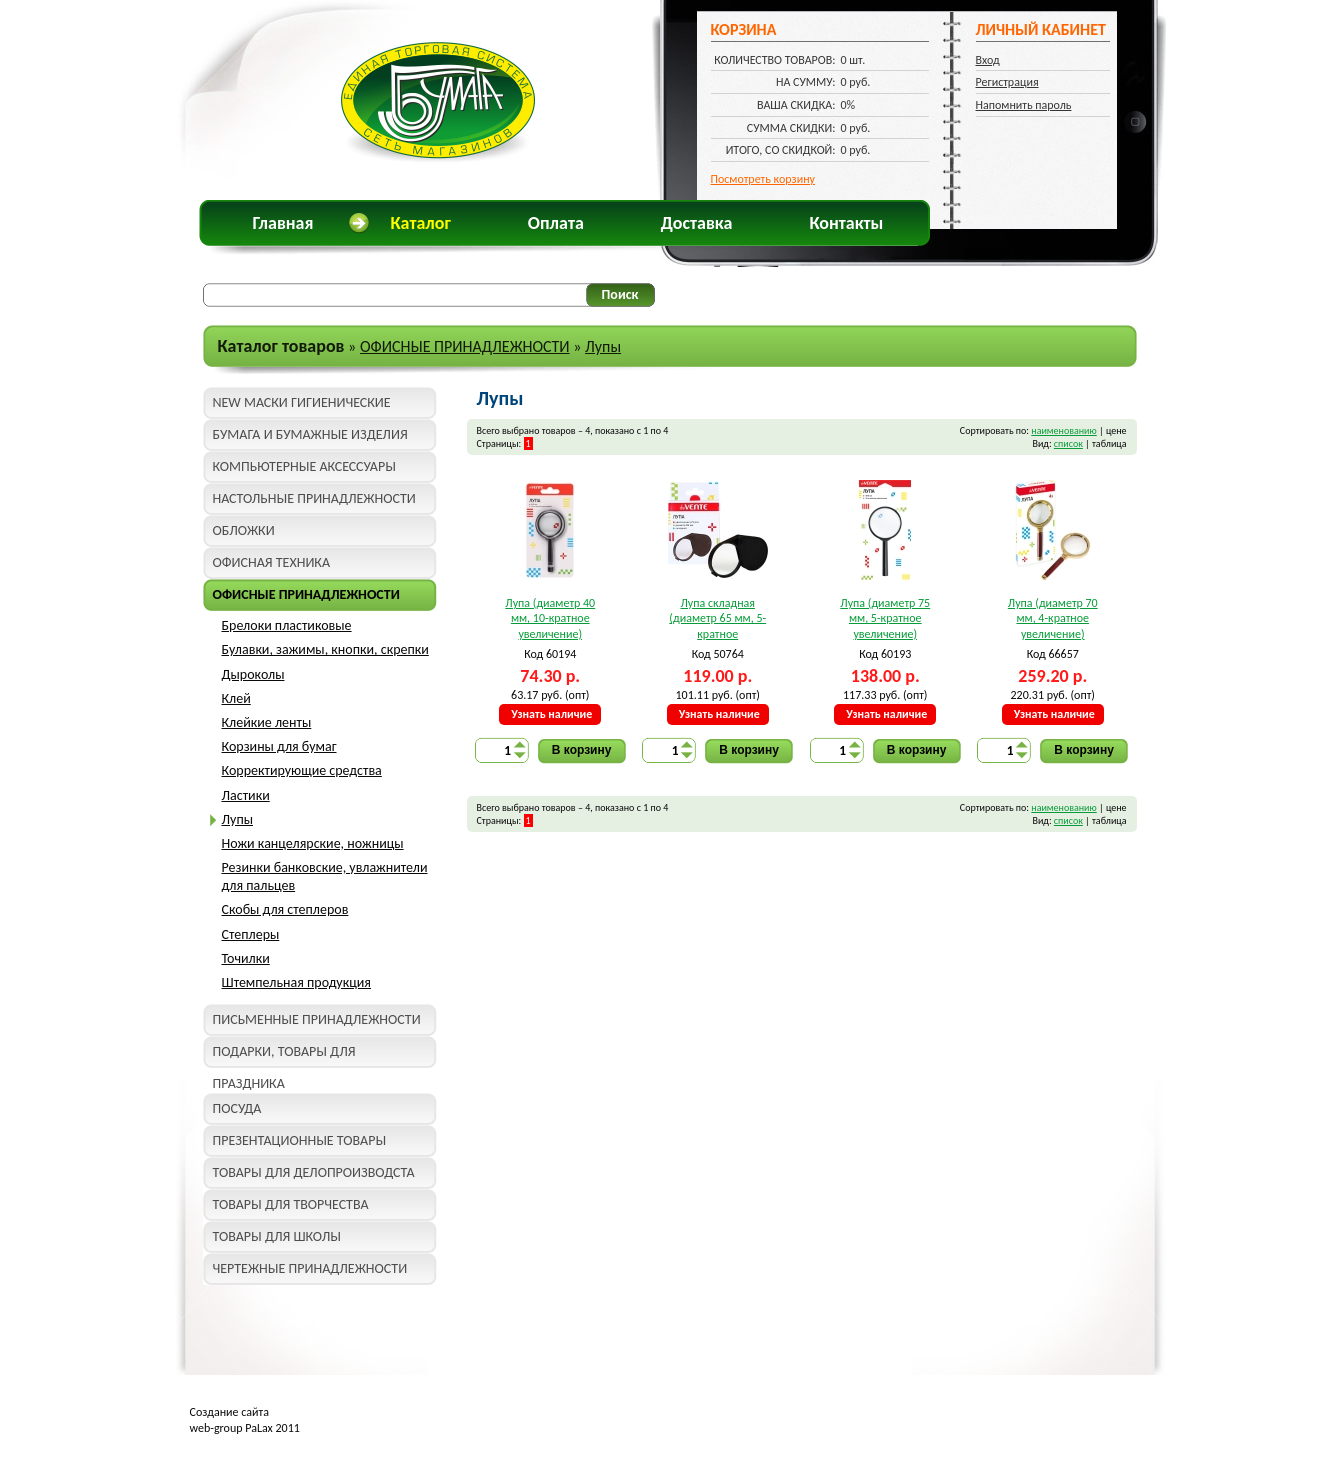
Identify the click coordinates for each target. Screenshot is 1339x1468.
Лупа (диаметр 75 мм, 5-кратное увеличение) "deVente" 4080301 (885, 619)
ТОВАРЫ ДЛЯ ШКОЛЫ (277, 1236)
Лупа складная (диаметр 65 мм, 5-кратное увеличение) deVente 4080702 (717, 619)
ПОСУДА (237, 1108)
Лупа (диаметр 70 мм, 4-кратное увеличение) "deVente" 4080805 (1052, 619)
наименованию (1063, 430)
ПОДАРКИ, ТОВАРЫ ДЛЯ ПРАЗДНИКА (284, 1055)
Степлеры (251, 934)
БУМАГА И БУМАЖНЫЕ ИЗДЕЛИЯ (310, 434)
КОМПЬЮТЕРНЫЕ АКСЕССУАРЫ (304, 466)
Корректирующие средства (302, 770)
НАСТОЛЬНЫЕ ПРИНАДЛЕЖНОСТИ (314, 498)
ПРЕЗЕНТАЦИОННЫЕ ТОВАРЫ (300, 1140)
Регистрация (1007, 82)
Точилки (246, 958)
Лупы (603, 346)
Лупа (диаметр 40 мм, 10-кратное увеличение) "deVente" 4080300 (550, 619)
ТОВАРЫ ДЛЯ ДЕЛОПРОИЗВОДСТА (314, 1172)
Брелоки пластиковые (287, 625)
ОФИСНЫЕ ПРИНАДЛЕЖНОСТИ (465, 346)
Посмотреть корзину (763, 179)
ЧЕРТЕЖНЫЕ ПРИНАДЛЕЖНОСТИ (310, 1268)
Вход (988, 60)
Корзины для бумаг (279, 746)
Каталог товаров (281, 346)
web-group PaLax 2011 (245, 1428)
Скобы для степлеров (285, 909)
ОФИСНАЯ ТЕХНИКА (272, 562)
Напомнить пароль (1024, 105)
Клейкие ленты (267, 722)
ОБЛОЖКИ (244, 530)
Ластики (246, 795)
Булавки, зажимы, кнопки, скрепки (325, 649)
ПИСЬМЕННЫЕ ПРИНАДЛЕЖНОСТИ (317, 1019)
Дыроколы (253, 674)
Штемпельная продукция (297, 982)
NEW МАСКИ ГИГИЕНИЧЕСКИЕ (302, 402)
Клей (236, 698)
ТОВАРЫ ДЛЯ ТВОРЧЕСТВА (291, 1204)
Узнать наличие (551, 714)
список (1068, 443)
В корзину (582, 750)
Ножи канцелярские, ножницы (313, 843)
